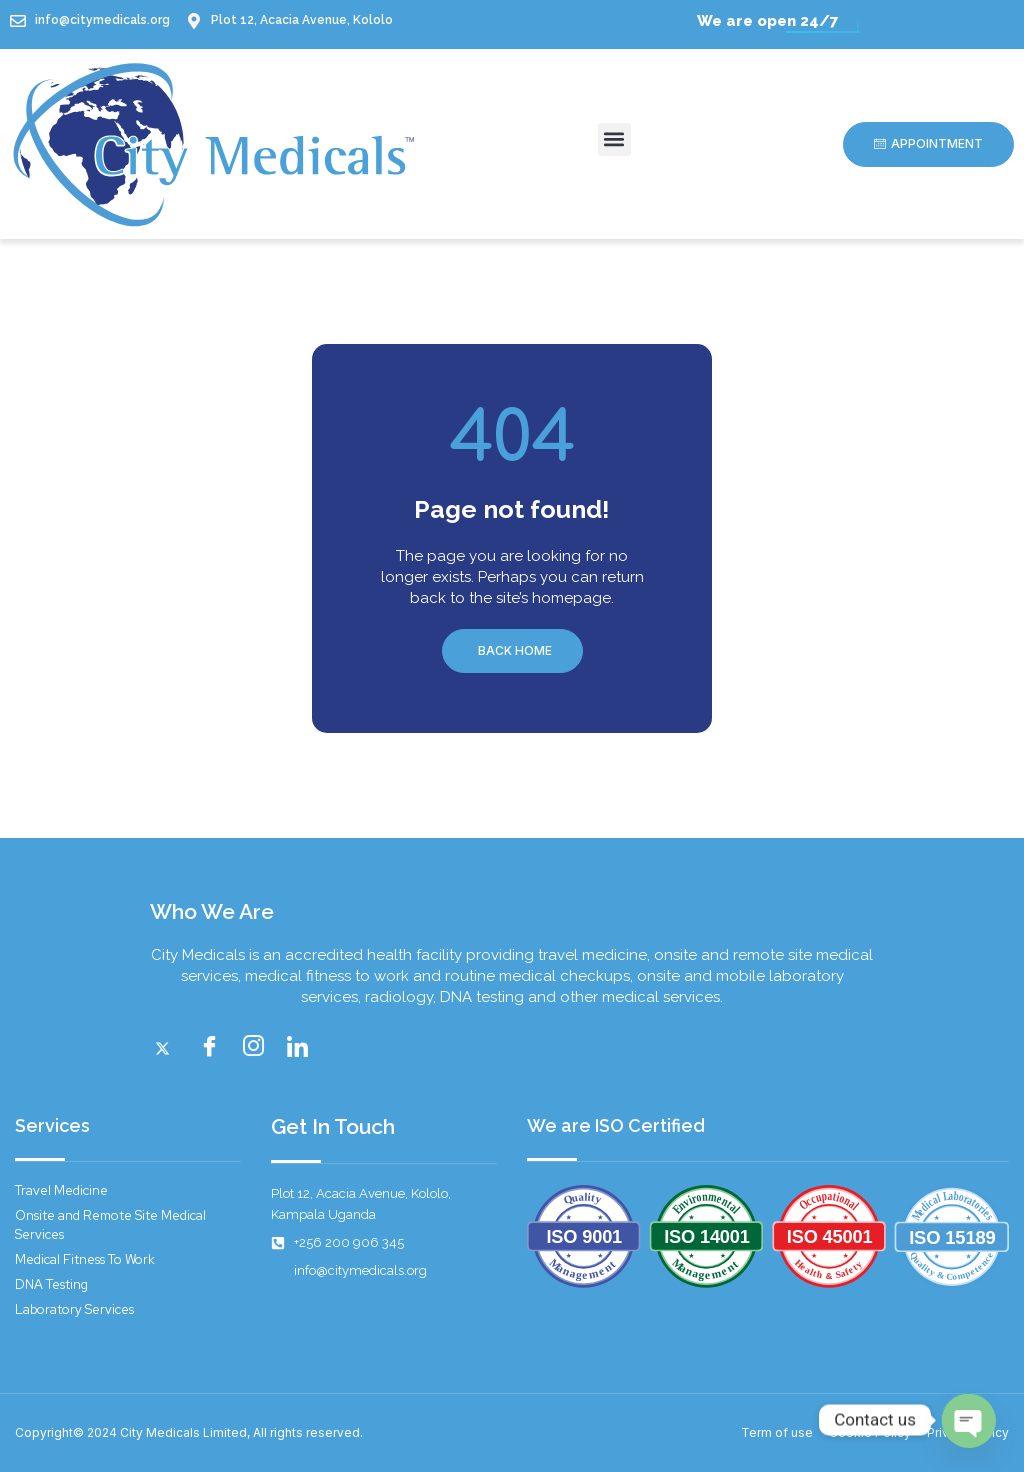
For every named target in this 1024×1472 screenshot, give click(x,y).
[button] (614, 139)
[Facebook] (214, 1048)
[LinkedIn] (302, 1048)
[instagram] (258, 1048)
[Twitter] (170, 1048)
